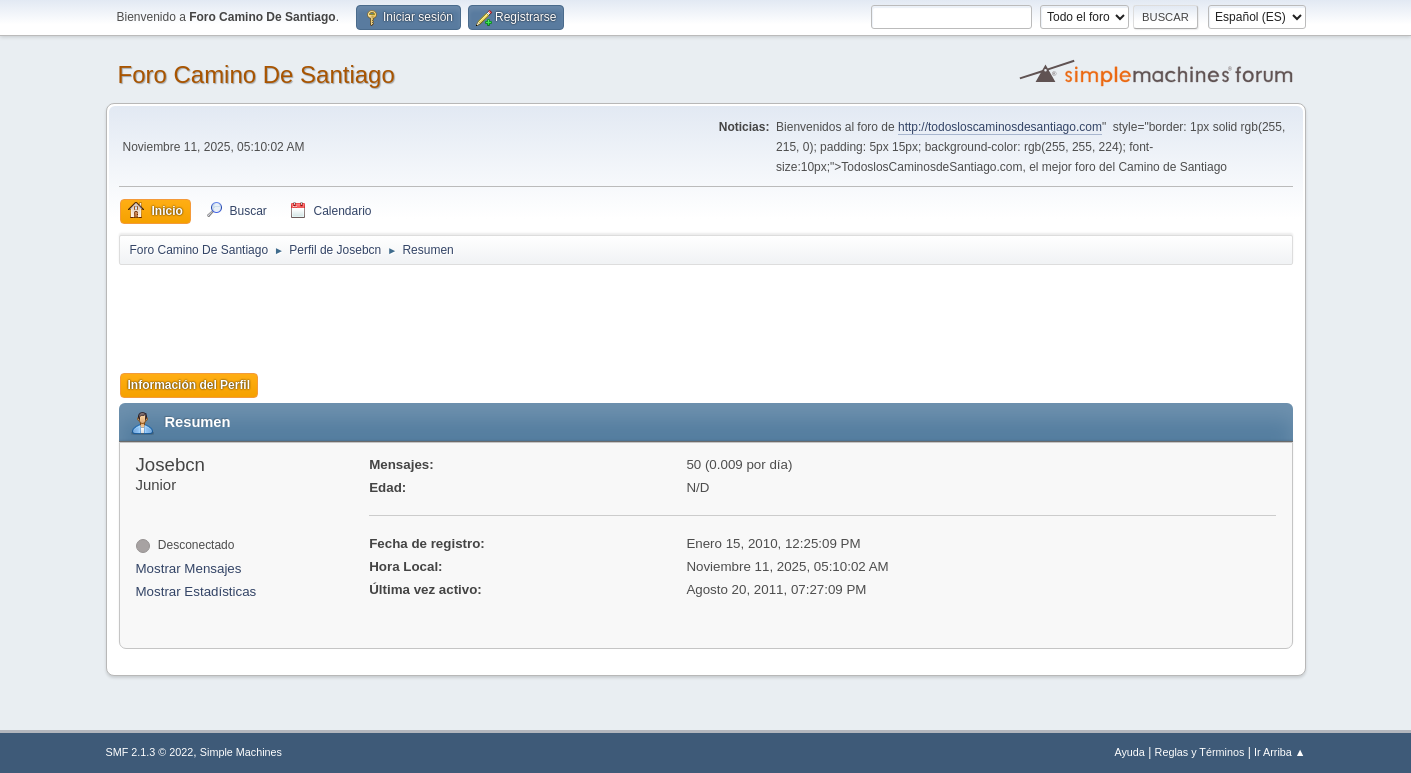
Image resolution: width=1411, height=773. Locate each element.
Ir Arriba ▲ (1279, 752)
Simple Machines (241, 752)
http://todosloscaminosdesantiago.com (1000, 127)
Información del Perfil (189, 385)
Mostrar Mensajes (189, 568)
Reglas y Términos (1200, 752)
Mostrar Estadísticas (196, 591)
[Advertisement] (471, 312)
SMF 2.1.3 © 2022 (150, 752)
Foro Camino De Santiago (256, 74)
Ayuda (1129, 752)
